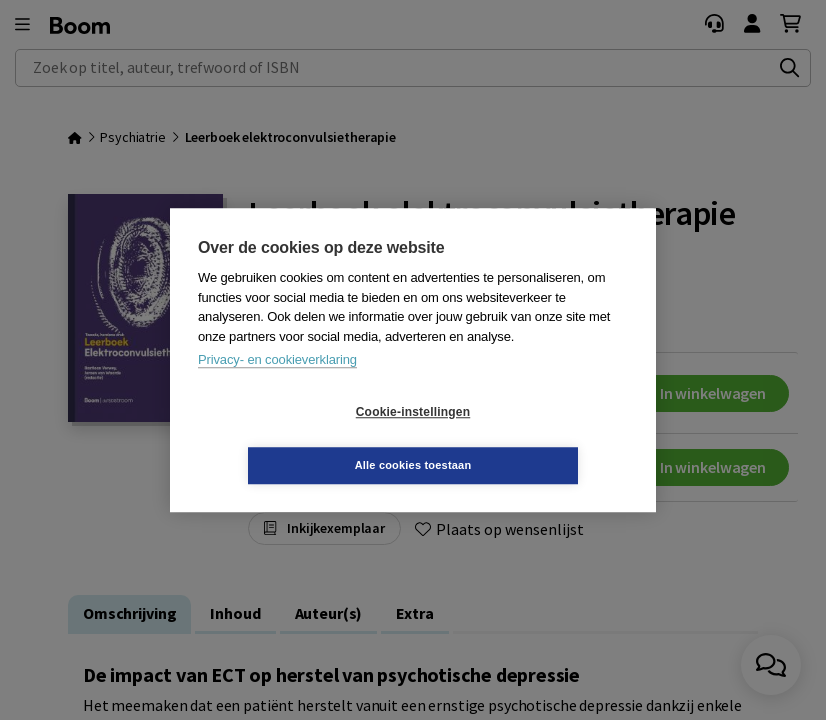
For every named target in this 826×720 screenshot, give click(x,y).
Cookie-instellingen (294, 439)
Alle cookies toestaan (532, 438)
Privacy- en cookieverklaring (277, 386)
